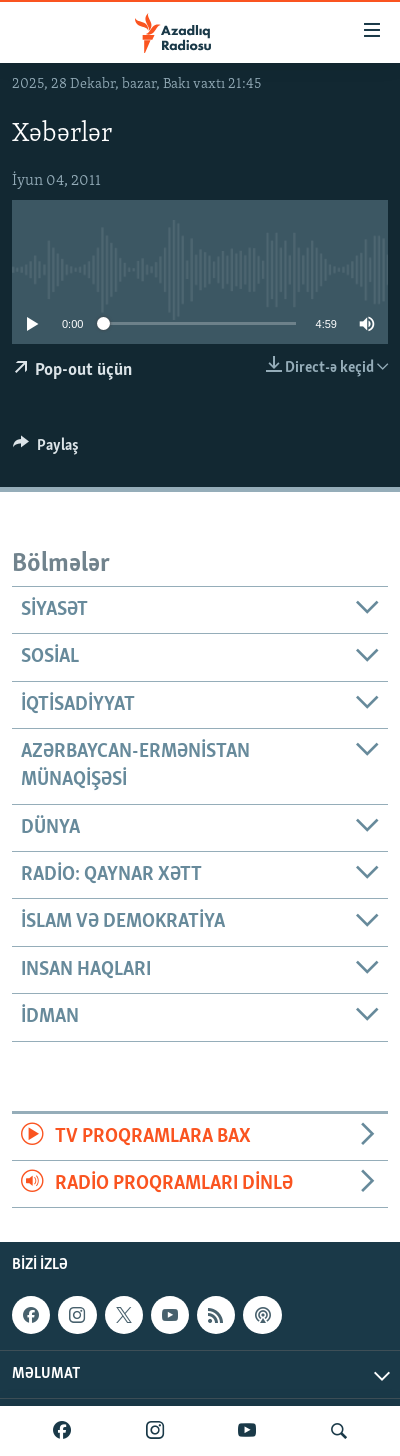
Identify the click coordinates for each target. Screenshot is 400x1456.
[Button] (46, 450)
